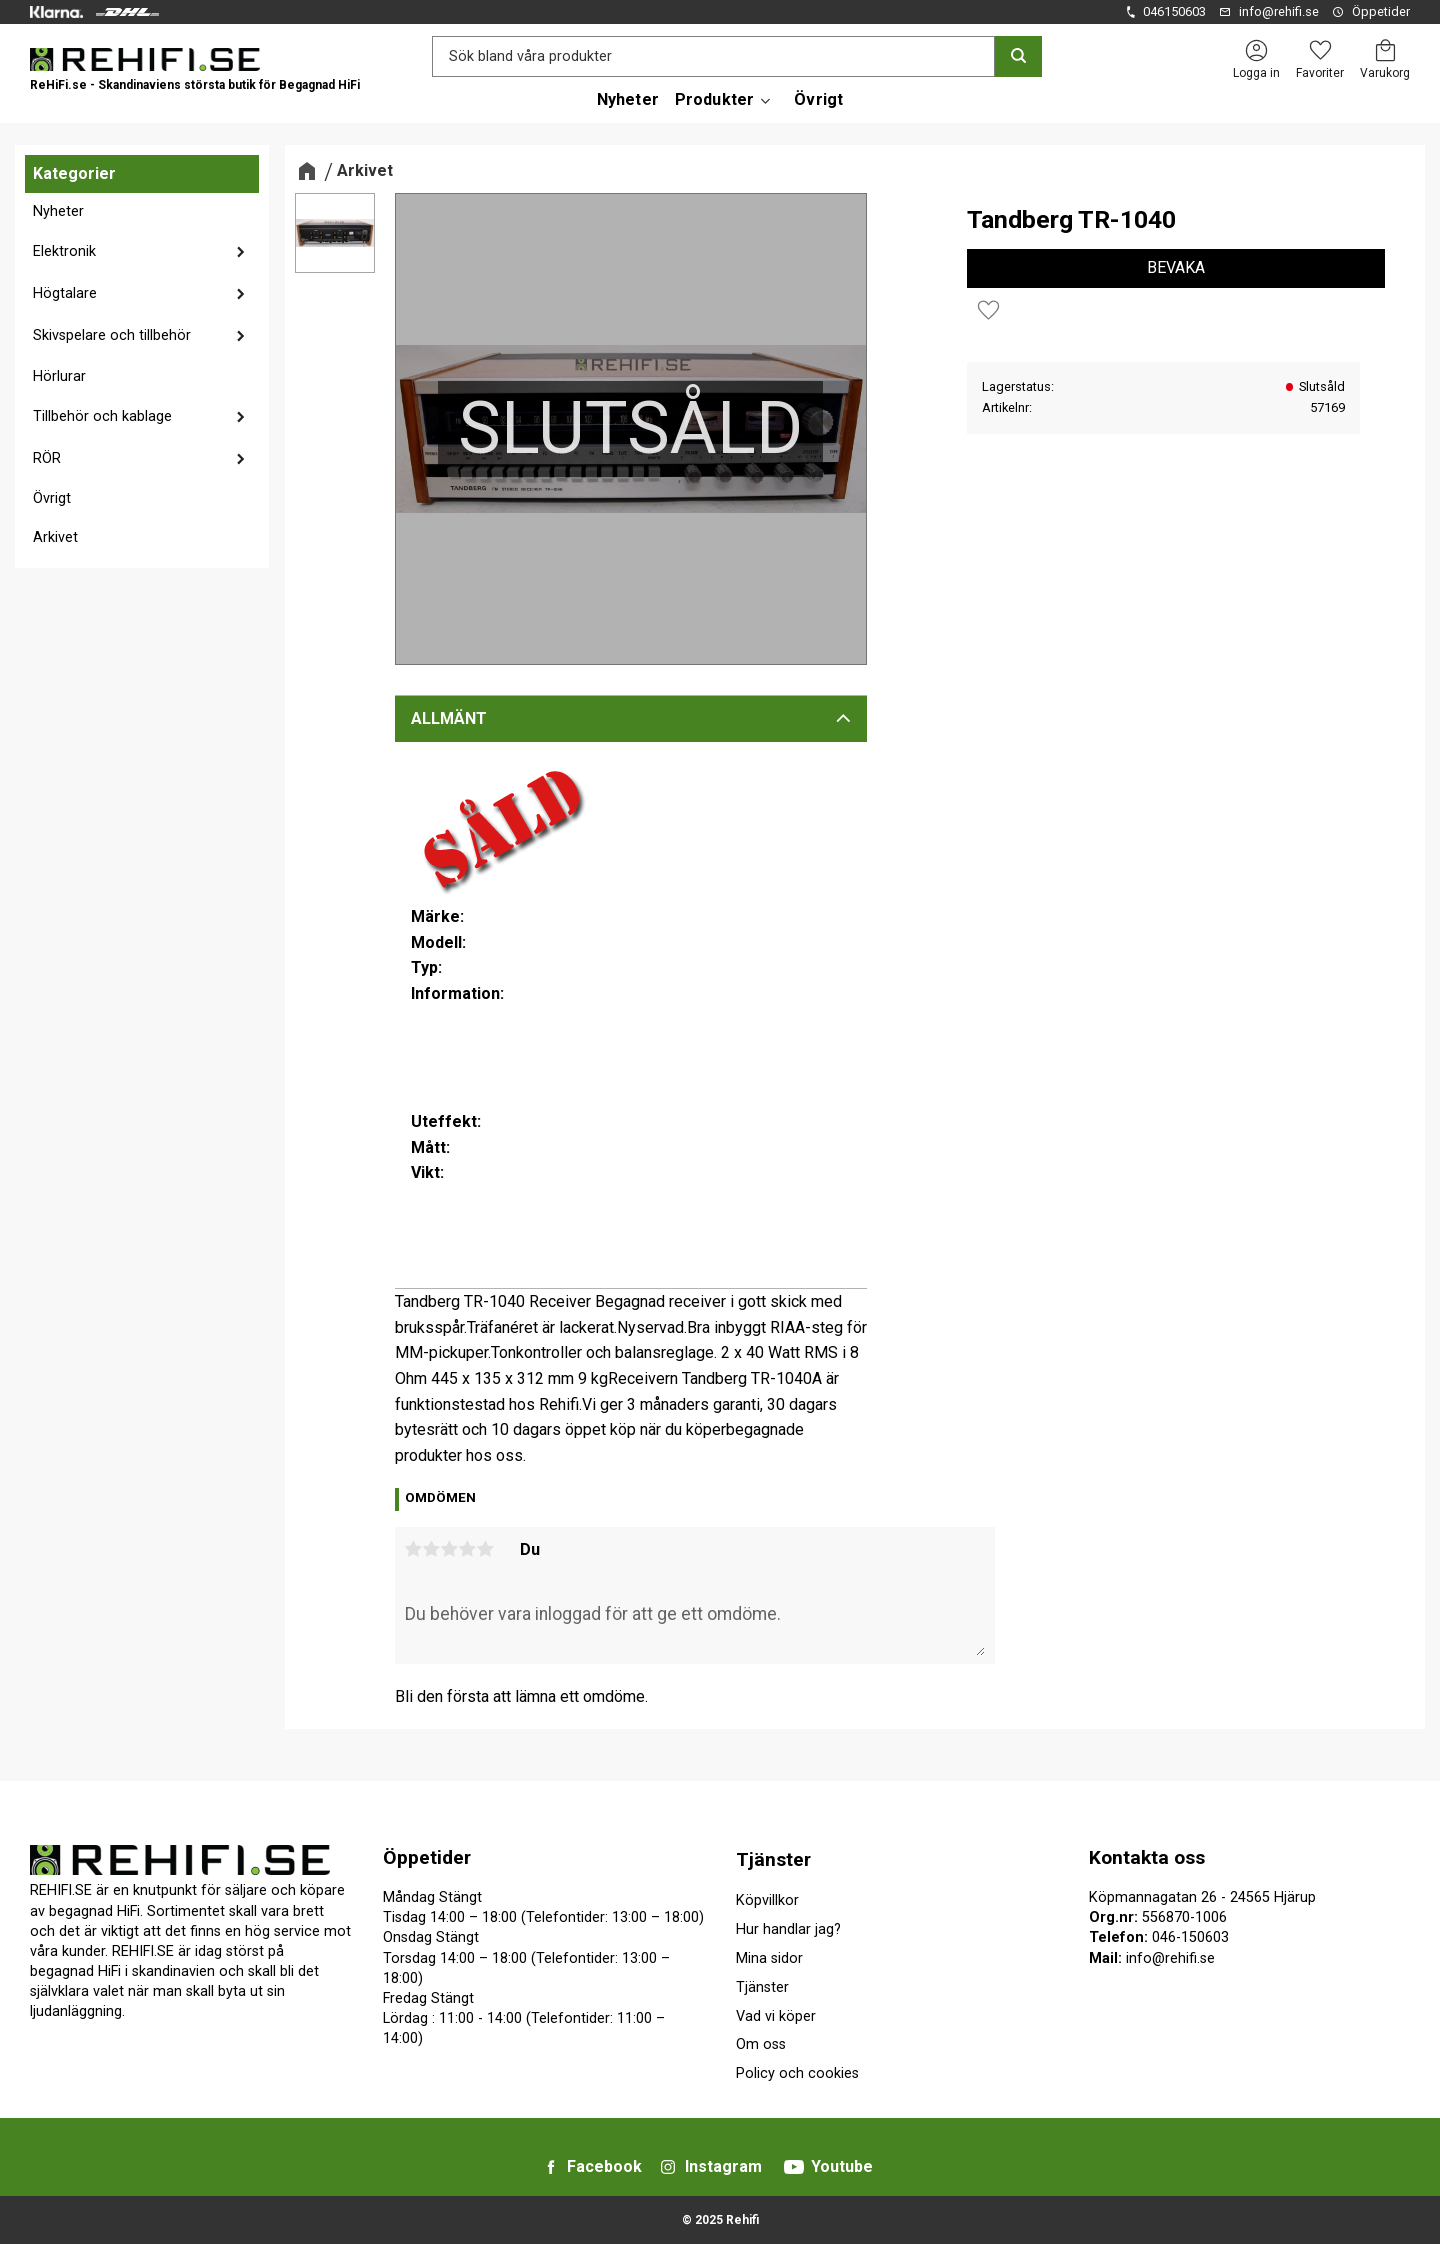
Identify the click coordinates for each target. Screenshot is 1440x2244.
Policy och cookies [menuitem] (797, 2073)
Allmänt (449, 718)
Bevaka (1176, 267)
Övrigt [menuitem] (818, 99)
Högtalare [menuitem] (65, 293)
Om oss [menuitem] (761, 2044)
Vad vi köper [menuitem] (776, 2016)
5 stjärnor (486, 1549)
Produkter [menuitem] (714, 99)
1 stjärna (414, 1549)
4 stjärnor (468, 1549)
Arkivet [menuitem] (55, 537)
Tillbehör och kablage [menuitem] (102, 416)
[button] (1320, 50)
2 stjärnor (432, 1549)
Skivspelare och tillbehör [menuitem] (112, 335)
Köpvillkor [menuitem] (767, 1900)
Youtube (842, 2166)
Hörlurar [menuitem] (59, 376)
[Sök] (1018, 56)
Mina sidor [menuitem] (769, 1958)
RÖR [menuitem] (47, 458)
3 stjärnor (450, 1549)
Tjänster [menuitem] (773, 1859)
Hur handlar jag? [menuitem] (788, 1929)
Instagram (723, 2166)
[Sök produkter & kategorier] (713, 56)
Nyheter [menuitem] (628, 99)
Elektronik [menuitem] (64, 251)
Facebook (604, 2166)
